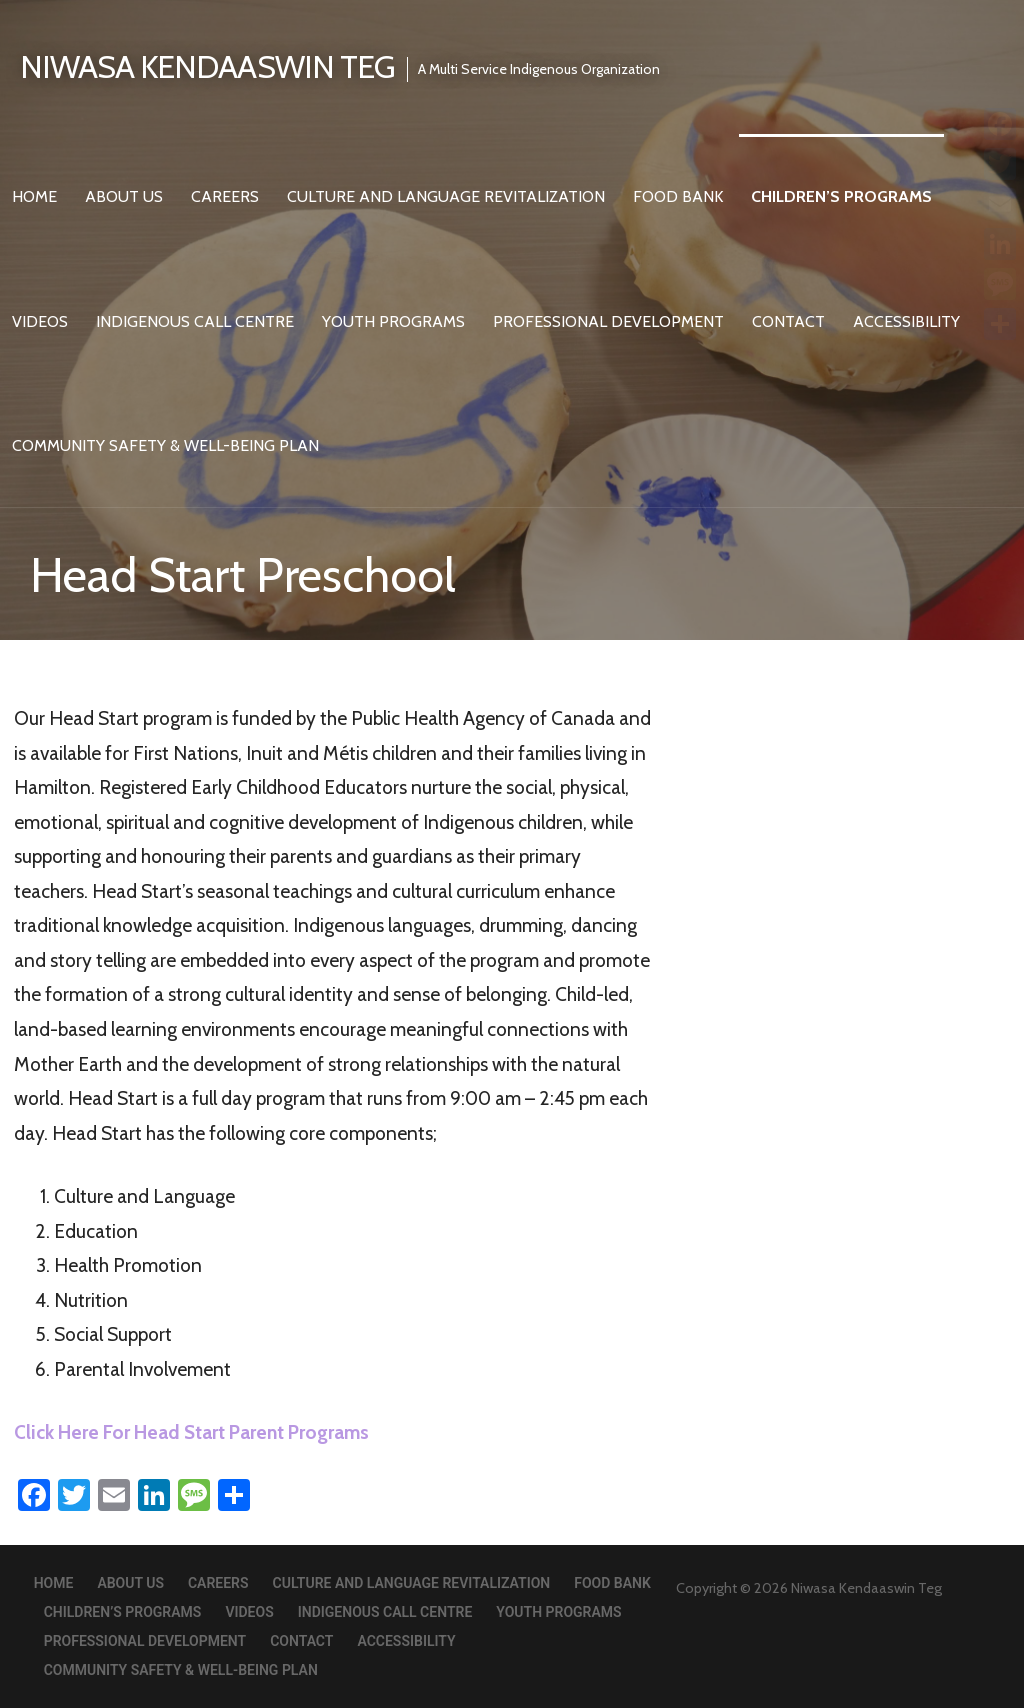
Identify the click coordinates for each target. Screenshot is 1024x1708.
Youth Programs (393, 321)
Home (34, 196)
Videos (40, 321)
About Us (124, 196)
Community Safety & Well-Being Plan (165, 445)
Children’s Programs (841, 196)
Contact (788, 321)
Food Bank (678, 196)
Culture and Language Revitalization (446, 196)
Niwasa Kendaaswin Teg (207, 66)
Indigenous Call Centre (195, 321)
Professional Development (608, 321)
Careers (225, 196)
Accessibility (906, 321)
